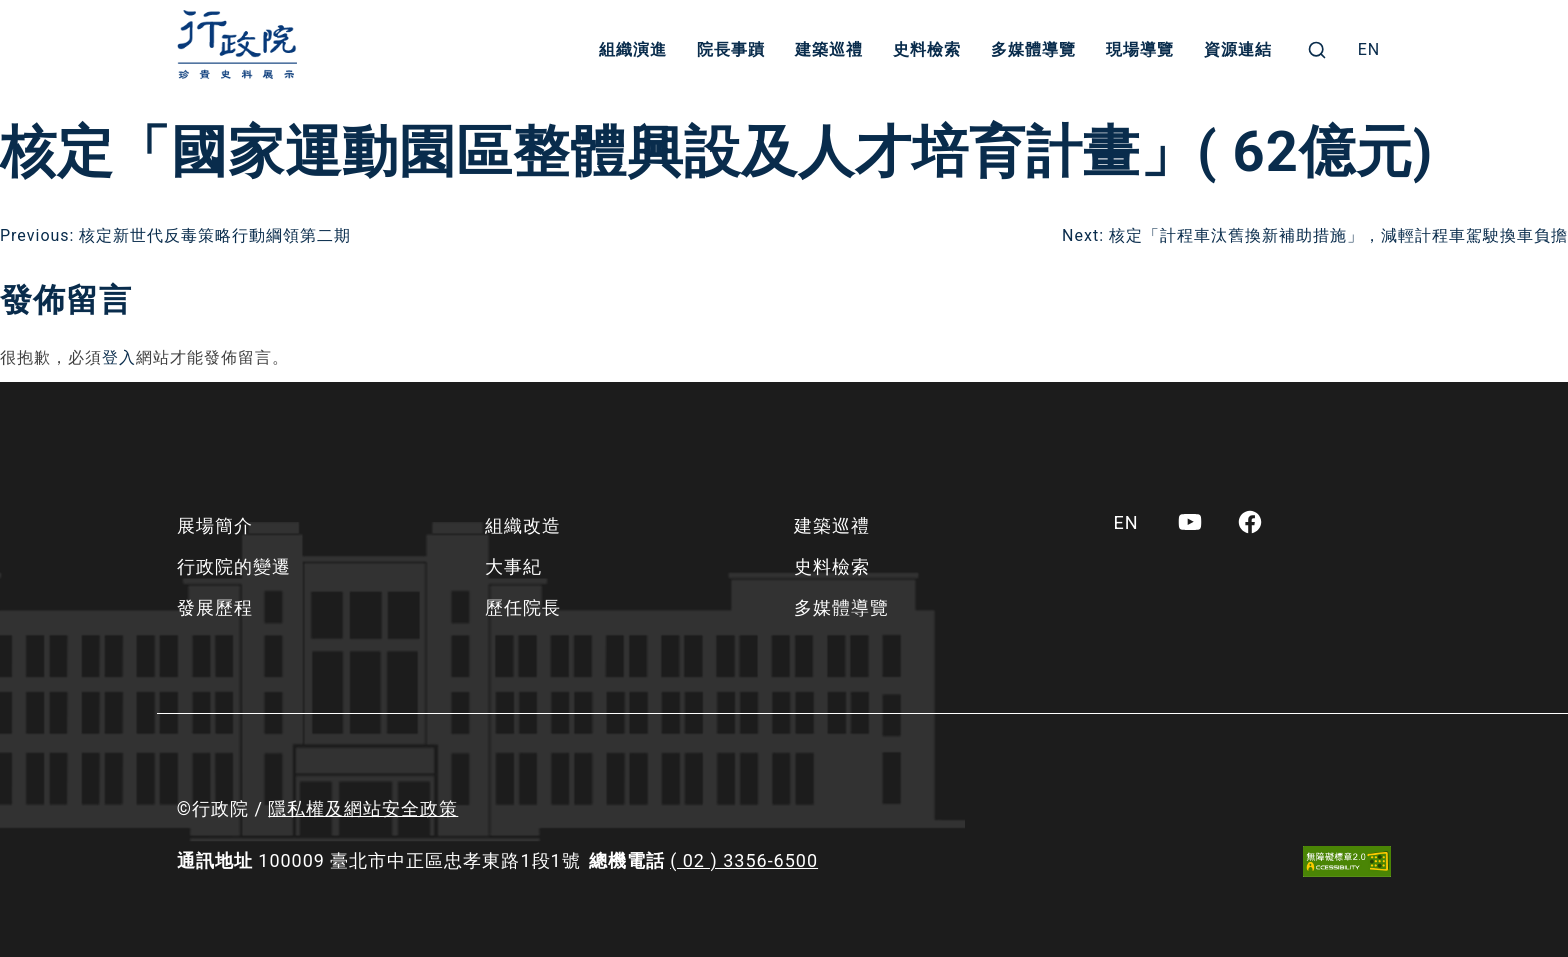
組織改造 (523, 525)
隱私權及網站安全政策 (363, 808)
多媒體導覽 (1033, 49)
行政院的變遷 (234, 566)
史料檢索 (927, 49)
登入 (119, 357)
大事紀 (513, 566)
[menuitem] (1369, 50)
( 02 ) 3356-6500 (744, 860)
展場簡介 (215, 525)
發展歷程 (215, 607)
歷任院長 (523, 607)
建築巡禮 (829, 49)
